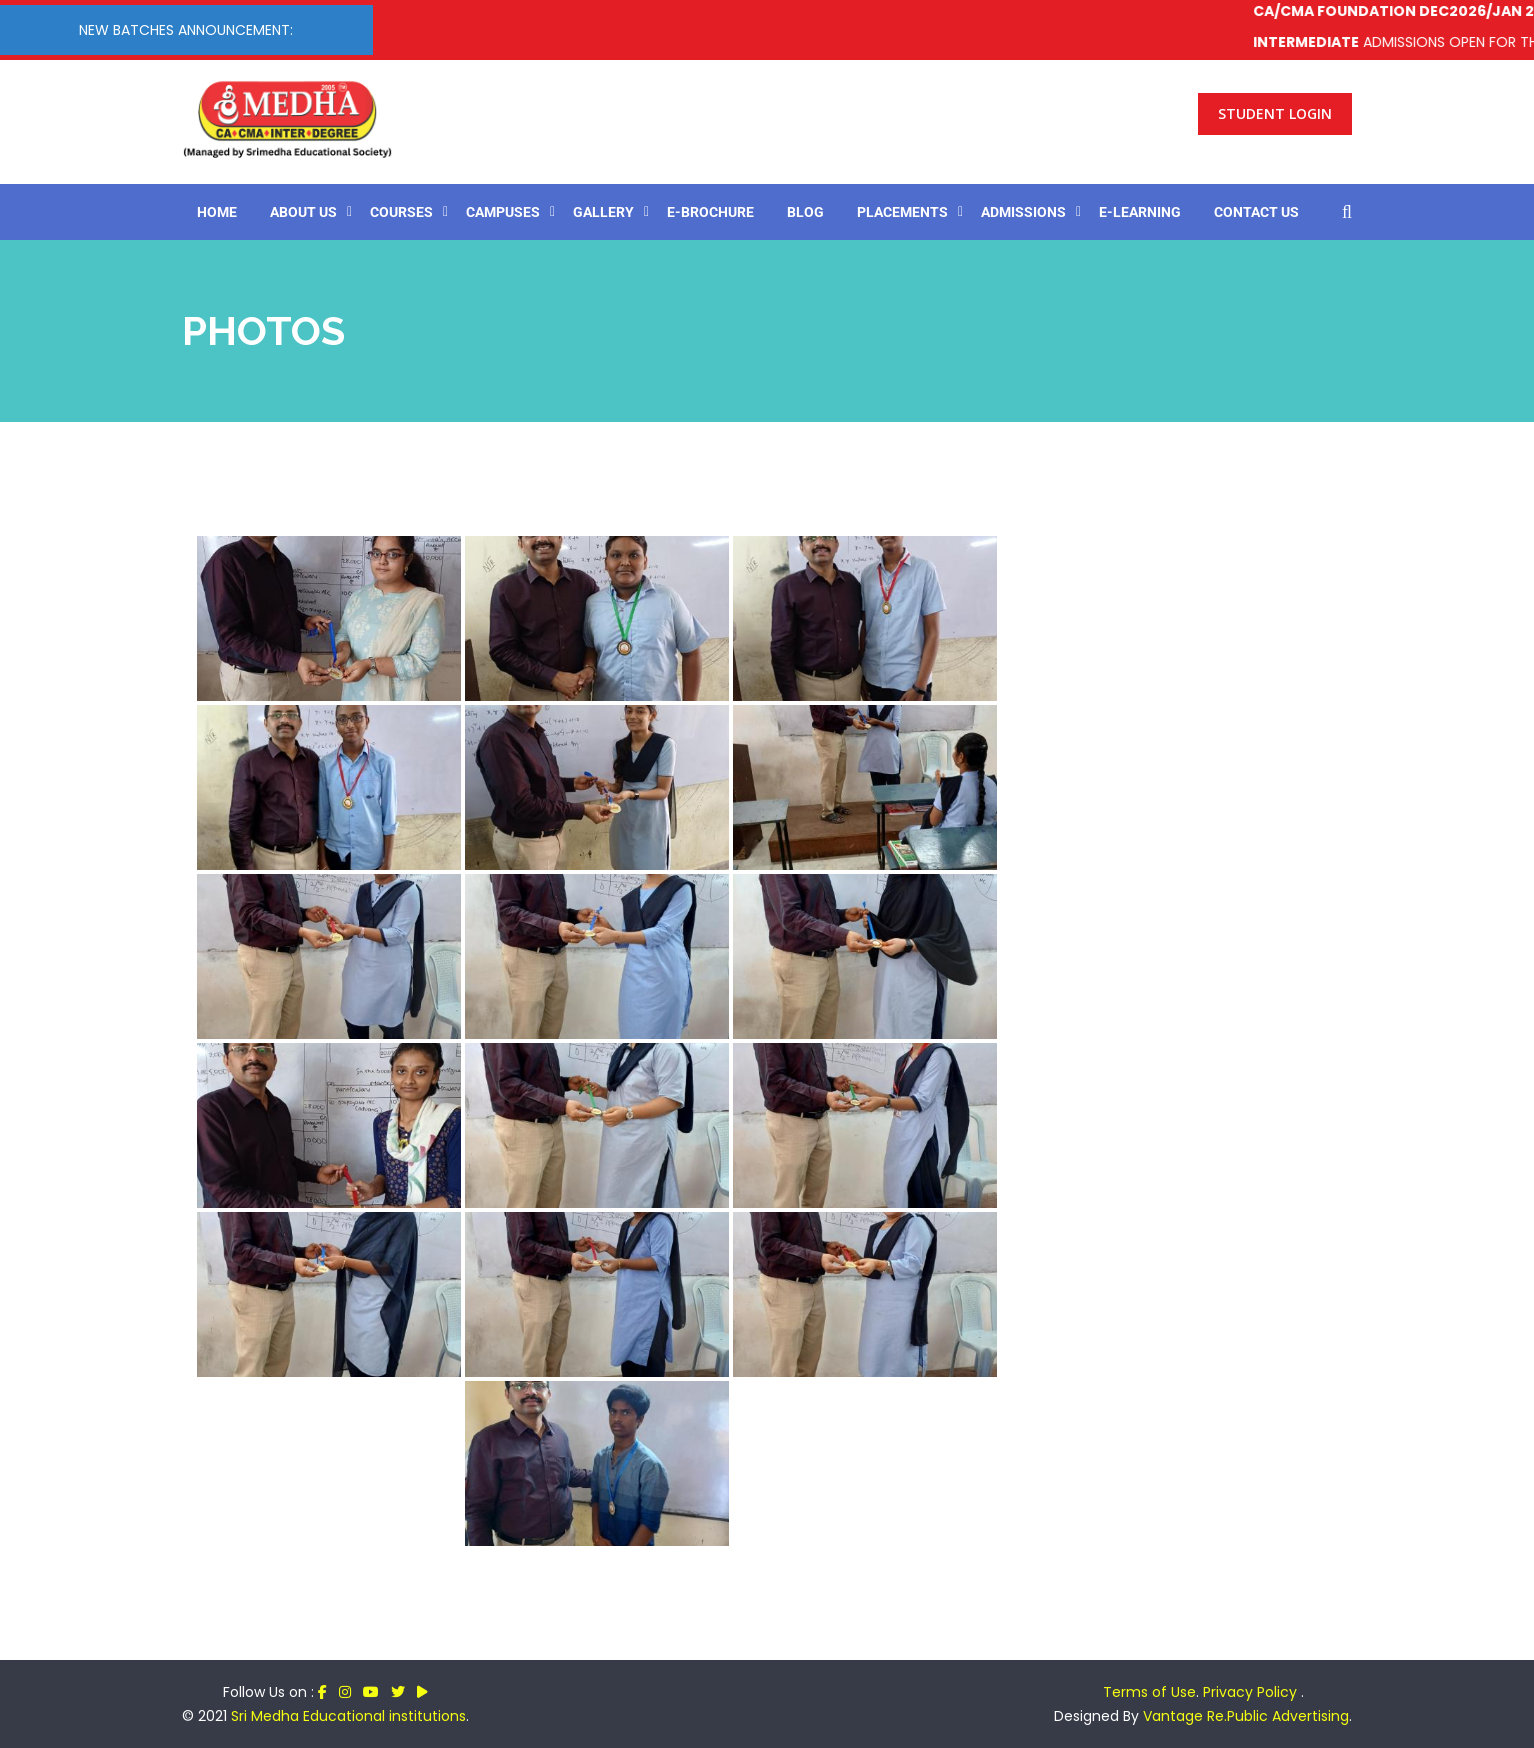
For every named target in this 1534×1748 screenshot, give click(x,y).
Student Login (1275, 113)
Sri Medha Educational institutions (348, 1716)
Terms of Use (1149, 1692)
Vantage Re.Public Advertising (1246, 1716)
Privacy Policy (1252, 1692)
